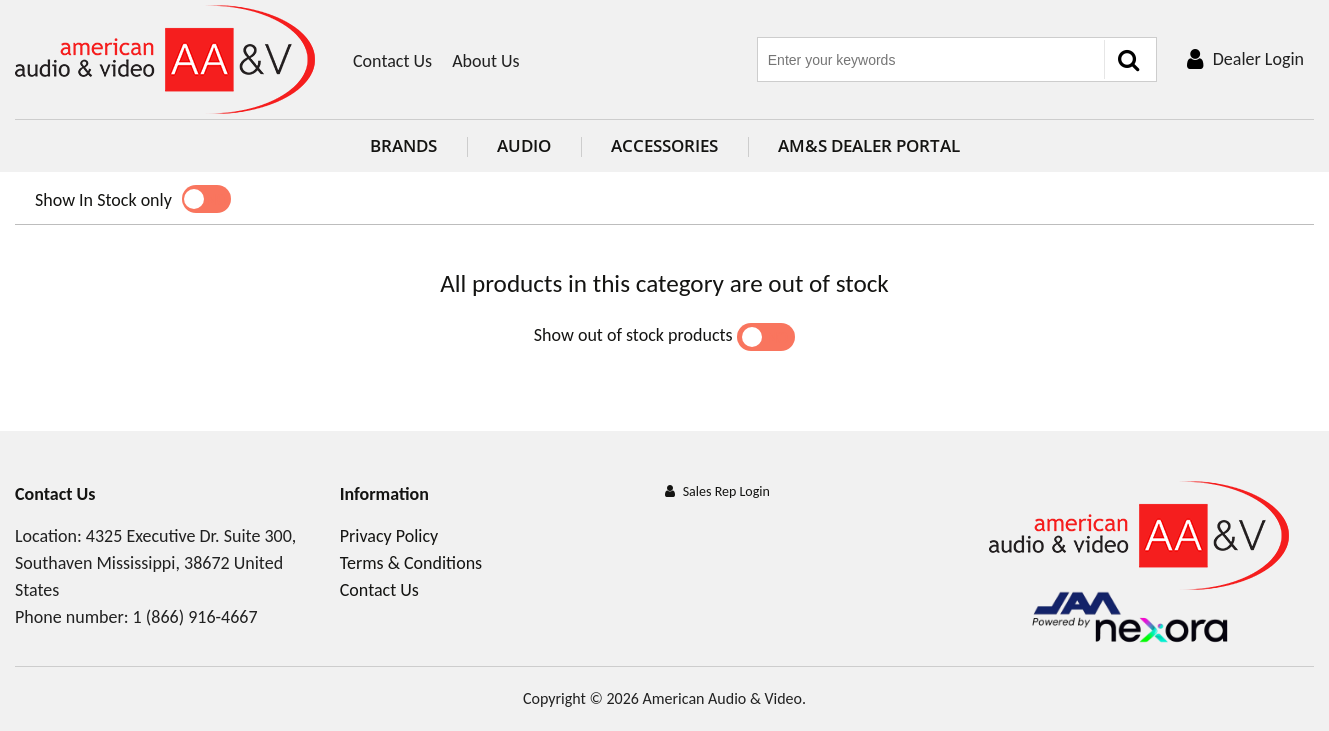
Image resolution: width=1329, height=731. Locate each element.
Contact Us (392, 61)
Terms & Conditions (411, 563)
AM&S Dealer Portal (869, 145)
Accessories (664, 145)
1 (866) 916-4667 (195, 617)
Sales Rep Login (726, 491)
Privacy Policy (389, 536)
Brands (403, 145)
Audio (524, 145)
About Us (486, 61)
